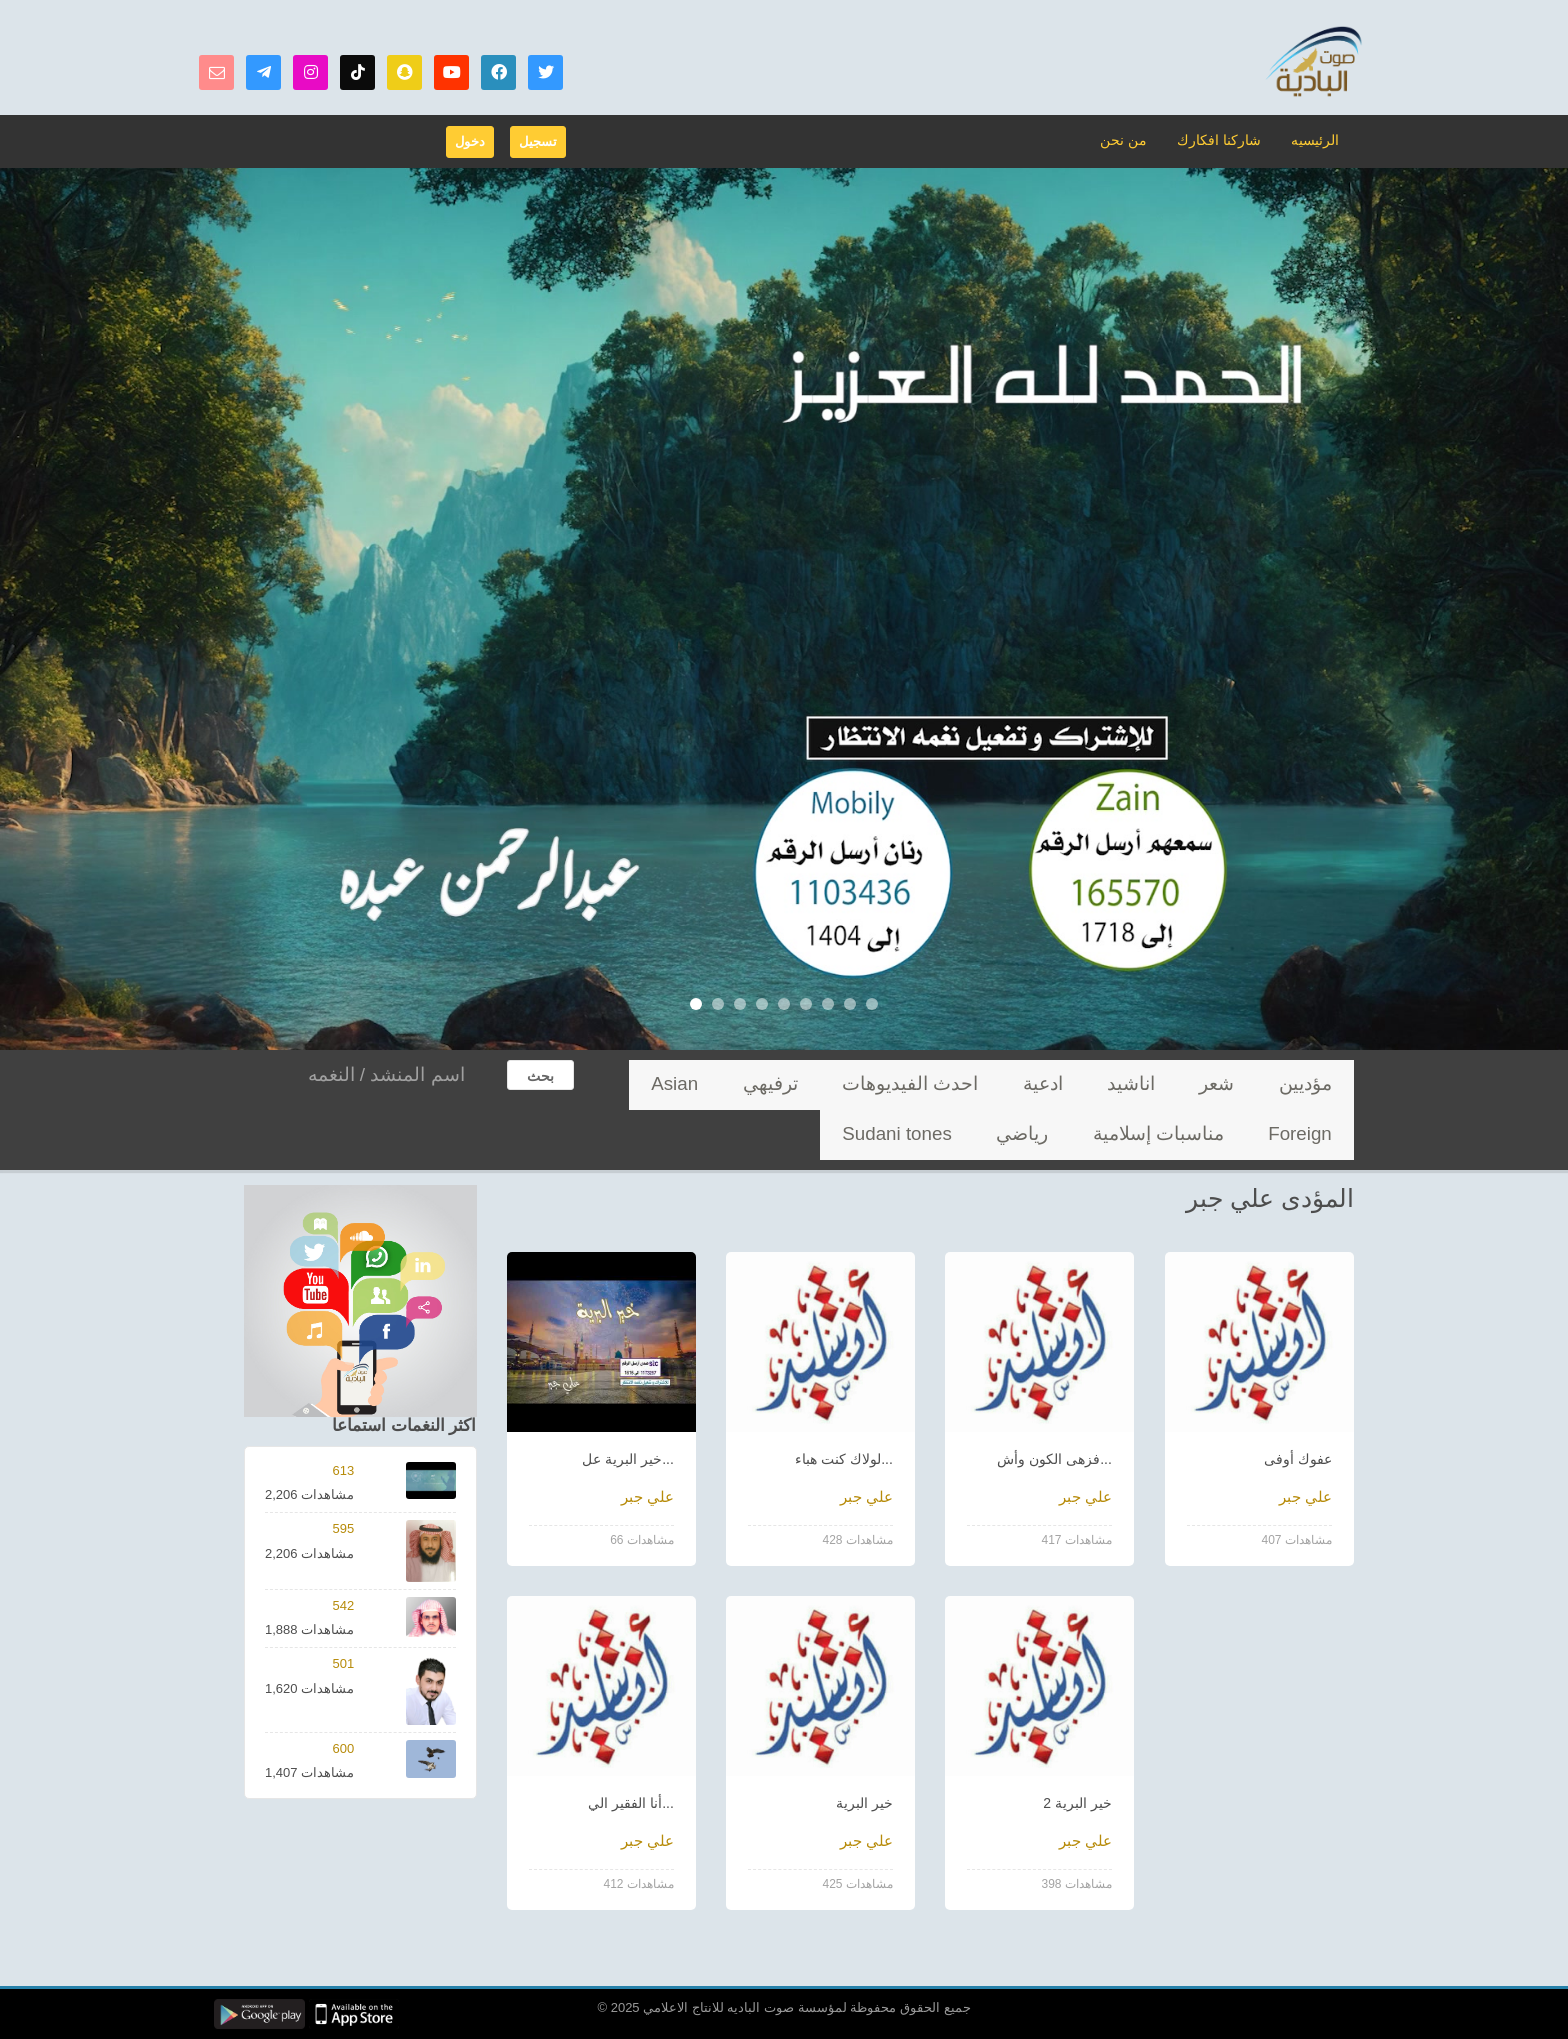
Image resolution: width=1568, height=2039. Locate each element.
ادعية (1138, 1084)
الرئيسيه (1316, 139)
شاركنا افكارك (1224, 139)
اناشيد (1200, 1084)
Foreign (817, 1084)
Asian (885, 1084)
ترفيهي (950, 1084)
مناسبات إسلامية (719, 1084)
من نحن (1135, 139)
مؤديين (1320, 1084)
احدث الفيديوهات (1046, 1084)
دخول (470, 141)
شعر (1259, 1084)
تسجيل (538, 141)
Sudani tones (1235, 1134)
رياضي (1321, 1134)
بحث (540, 1076)
